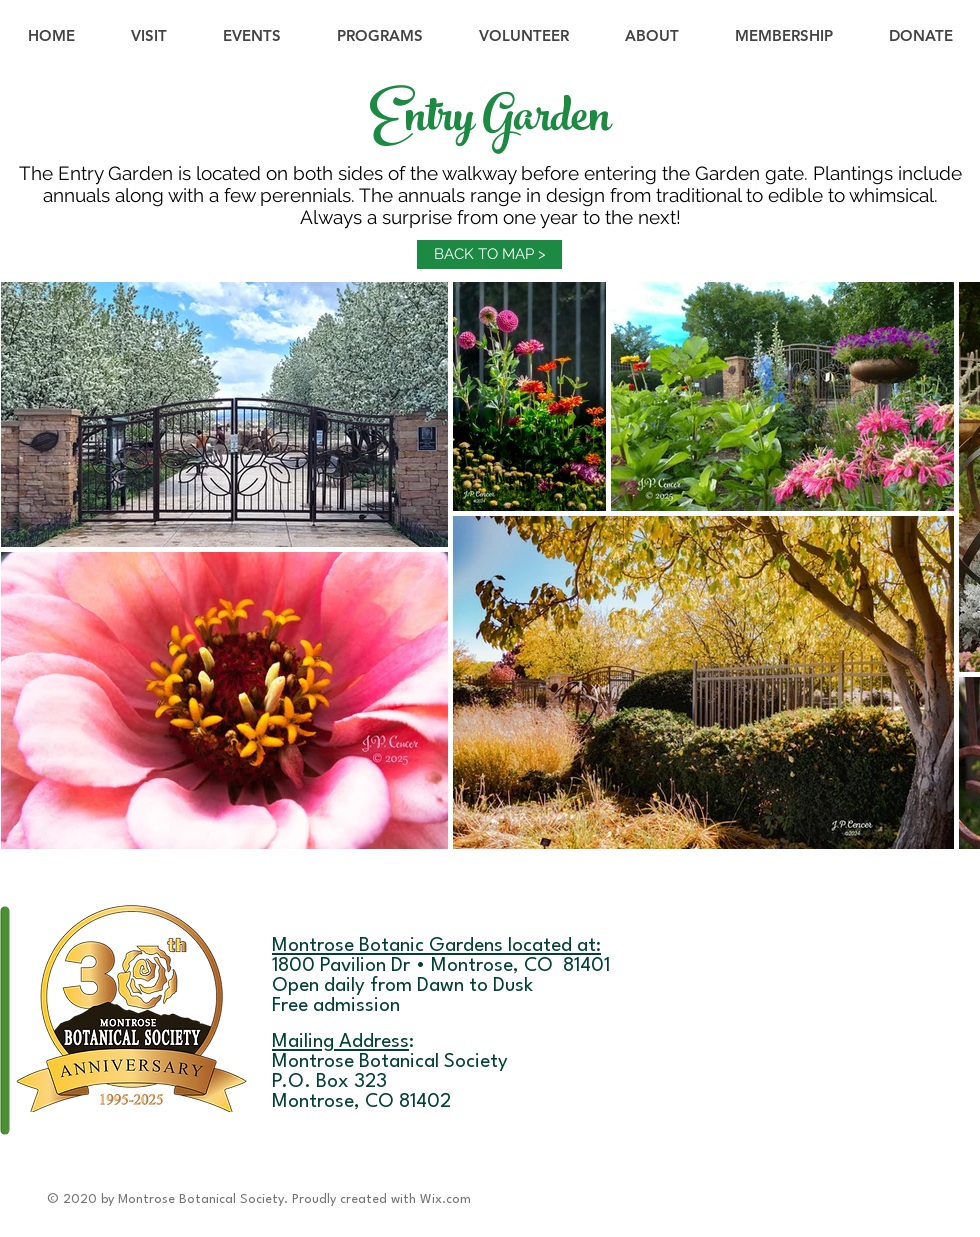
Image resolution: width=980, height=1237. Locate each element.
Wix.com (445, 1199)
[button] (251, 35)
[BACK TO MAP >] (489, 254)
